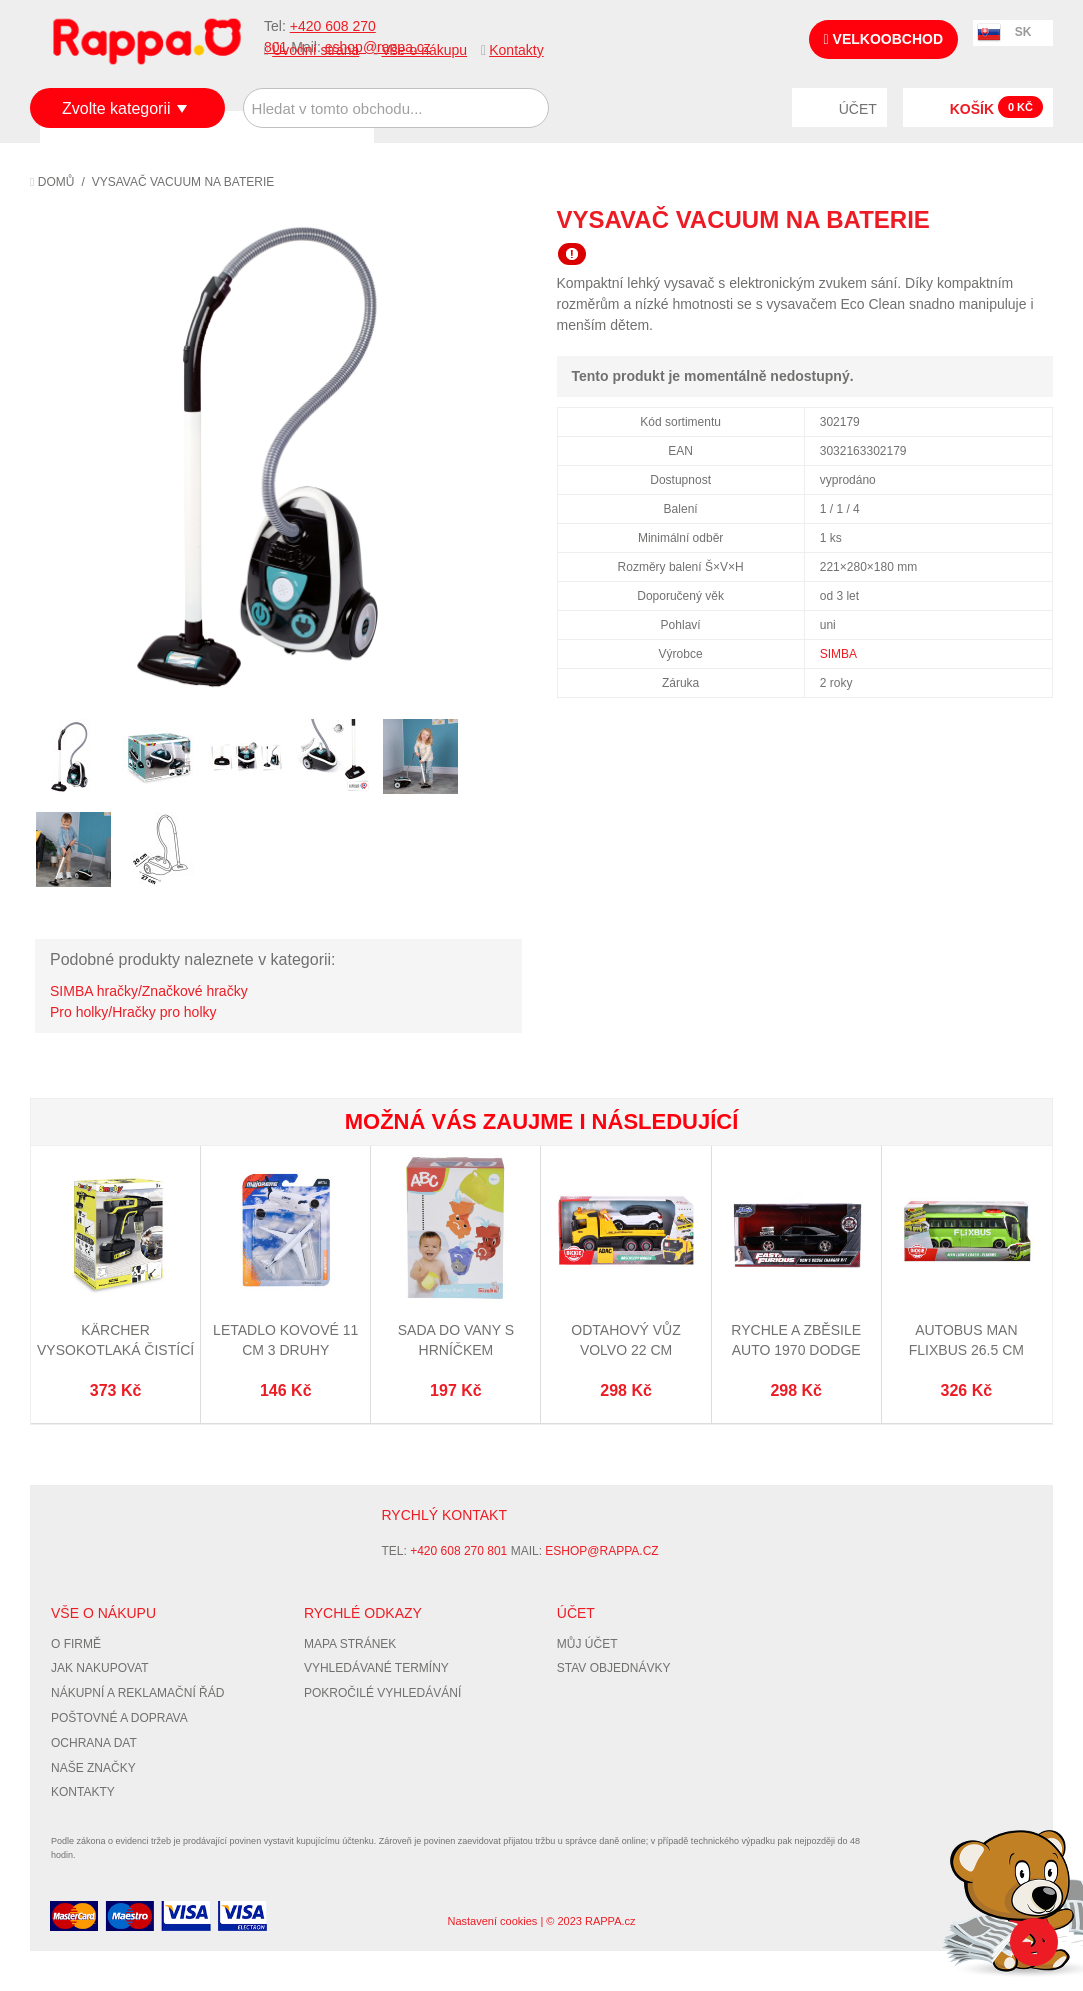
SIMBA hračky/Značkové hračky (149, 991)
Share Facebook (993, 219)
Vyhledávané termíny (376, 1668)
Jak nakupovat (100, 1668)
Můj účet (587, 1644)
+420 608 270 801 (458, 1551)
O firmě (76, 1644)
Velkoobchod (883, 39)
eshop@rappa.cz (601, 1551)
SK (1023, 32)
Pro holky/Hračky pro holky (133, 1012)
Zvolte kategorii (116, 108)
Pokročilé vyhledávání (382, 1693)
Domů (52, 182)
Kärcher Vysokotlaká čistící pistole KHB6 (115, 1349)
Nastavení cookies (492, 1921)
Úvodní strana (315, 50)
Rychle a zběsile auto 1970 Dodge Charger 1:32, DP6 (796, 1349)
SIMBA (838, 654)
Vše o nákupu (424, 50)
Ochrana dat (94, 1743)
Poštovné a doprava (119, 1718)
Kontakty (516, 50)
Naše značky (93, 1768)
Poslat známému (953, 219)
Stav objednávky (614, 1668)
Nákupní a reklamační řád (137, 1693)
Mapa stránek (350, 1644)
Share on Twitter (1033, 219)
